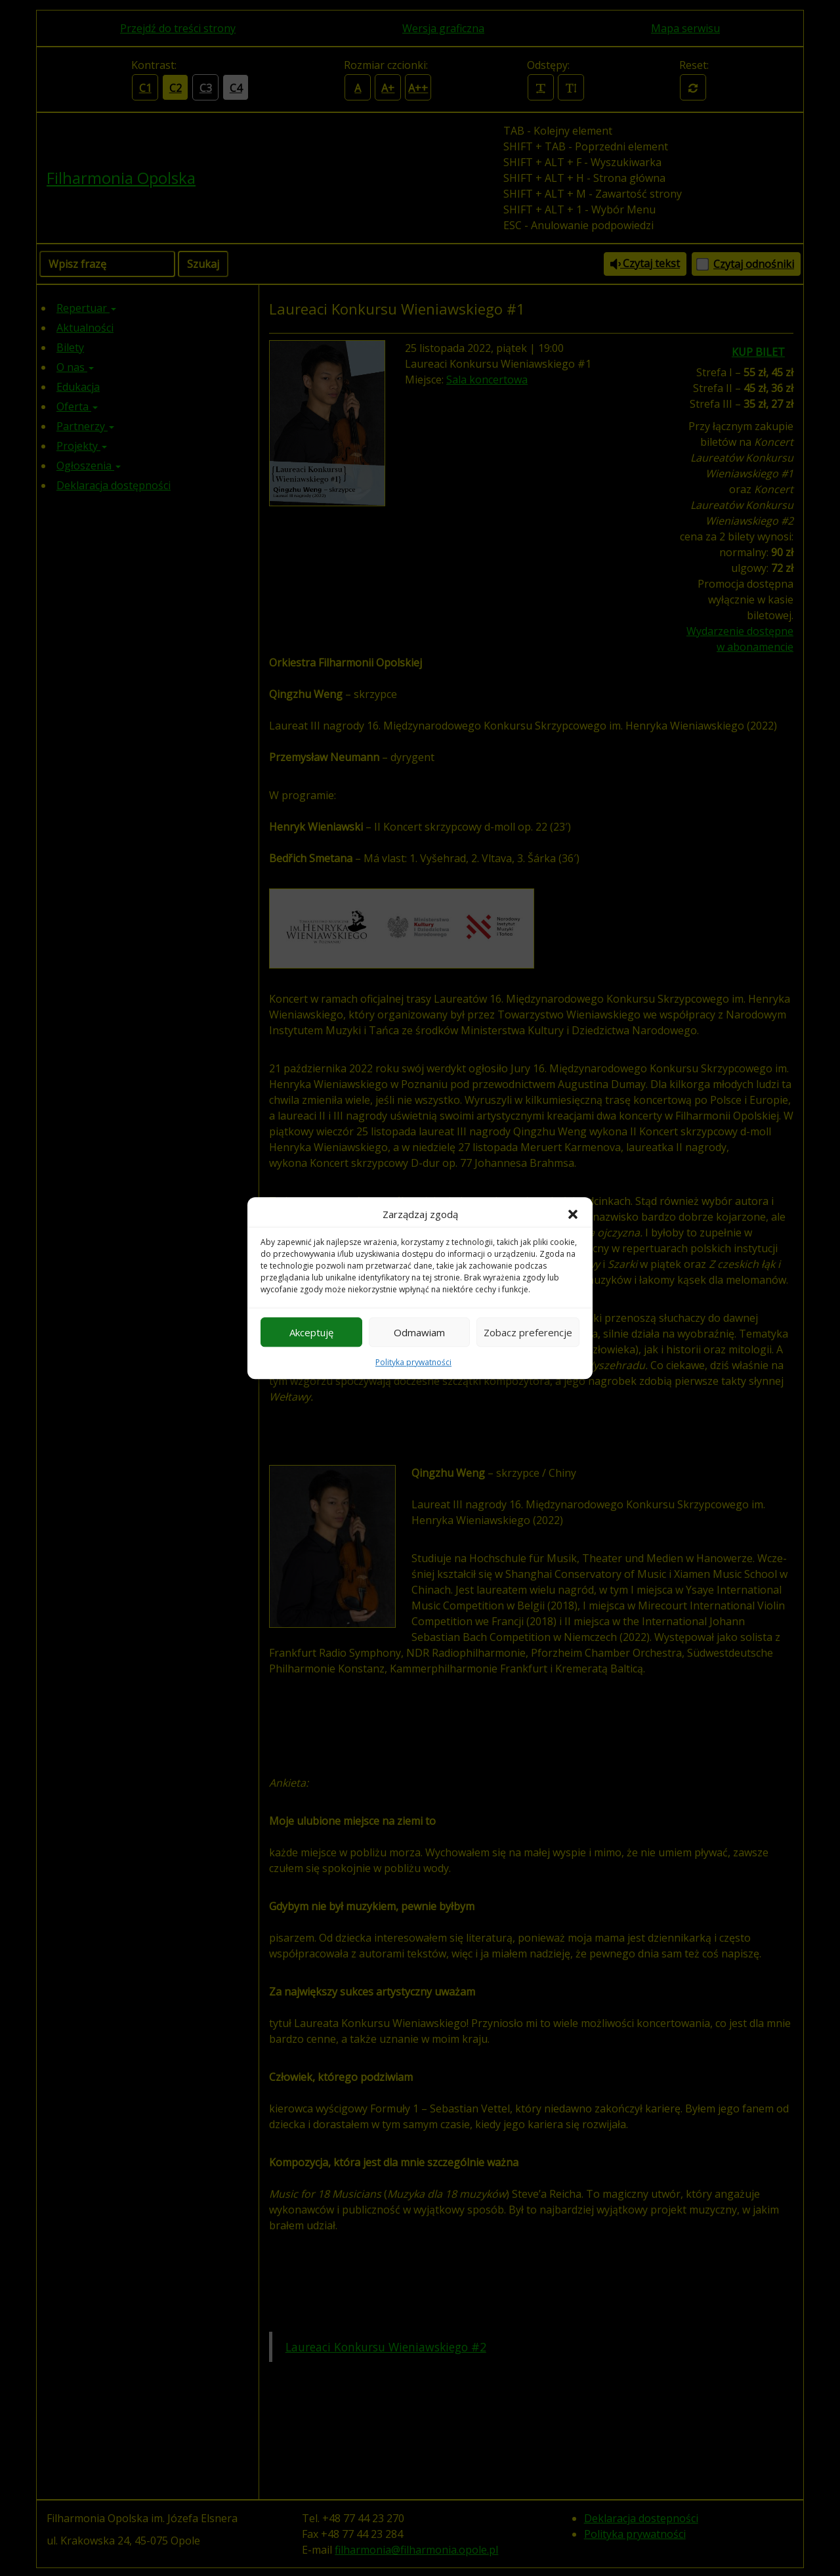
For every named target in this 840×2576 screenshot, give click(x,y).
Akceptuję (311, 1332)
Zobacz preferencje (528, 1332)
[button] (572, 1214)
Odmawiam (419, 1332)
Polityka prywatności (413, 1362)
